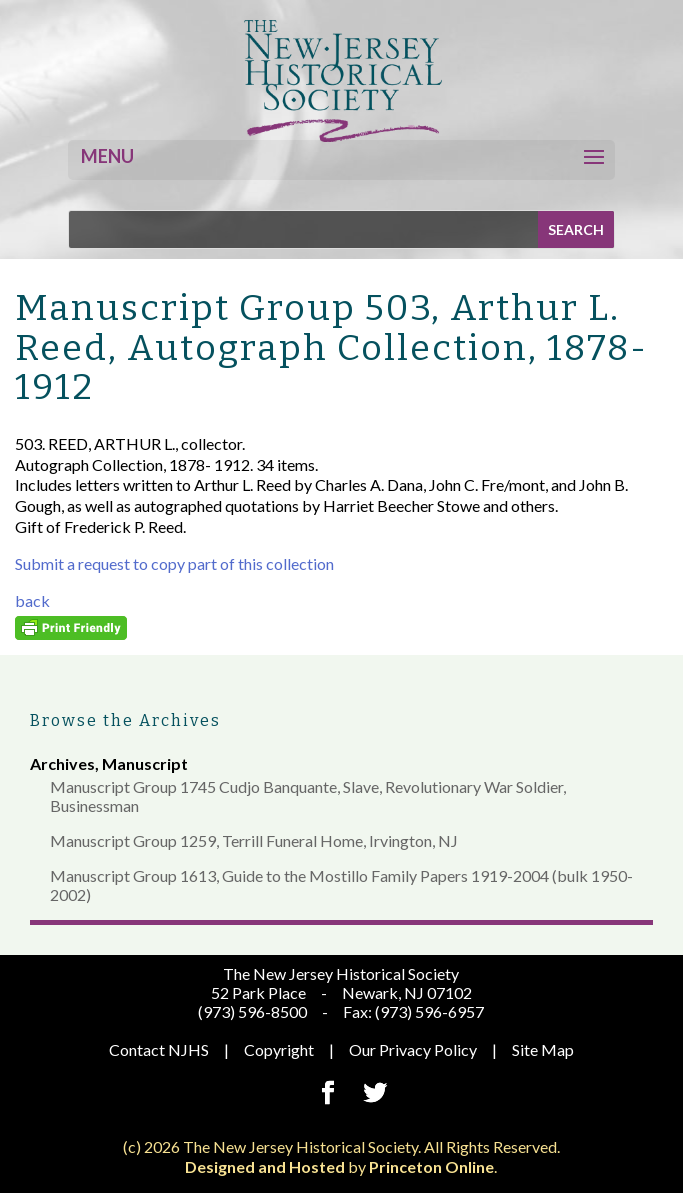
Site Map (543, 1049)
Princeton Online (431, 1166)
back (32, 600)
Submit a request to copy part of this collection (174, 563)
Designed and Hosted (265, 1166)
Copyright (279, 1049)
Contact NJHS (159, 1049)
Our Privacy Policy (413, 1049)
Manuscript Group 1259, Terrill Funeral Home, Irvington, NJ (254, 840)
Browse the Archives (125, 720)
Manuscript (145, 763)
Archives (62, 763)
